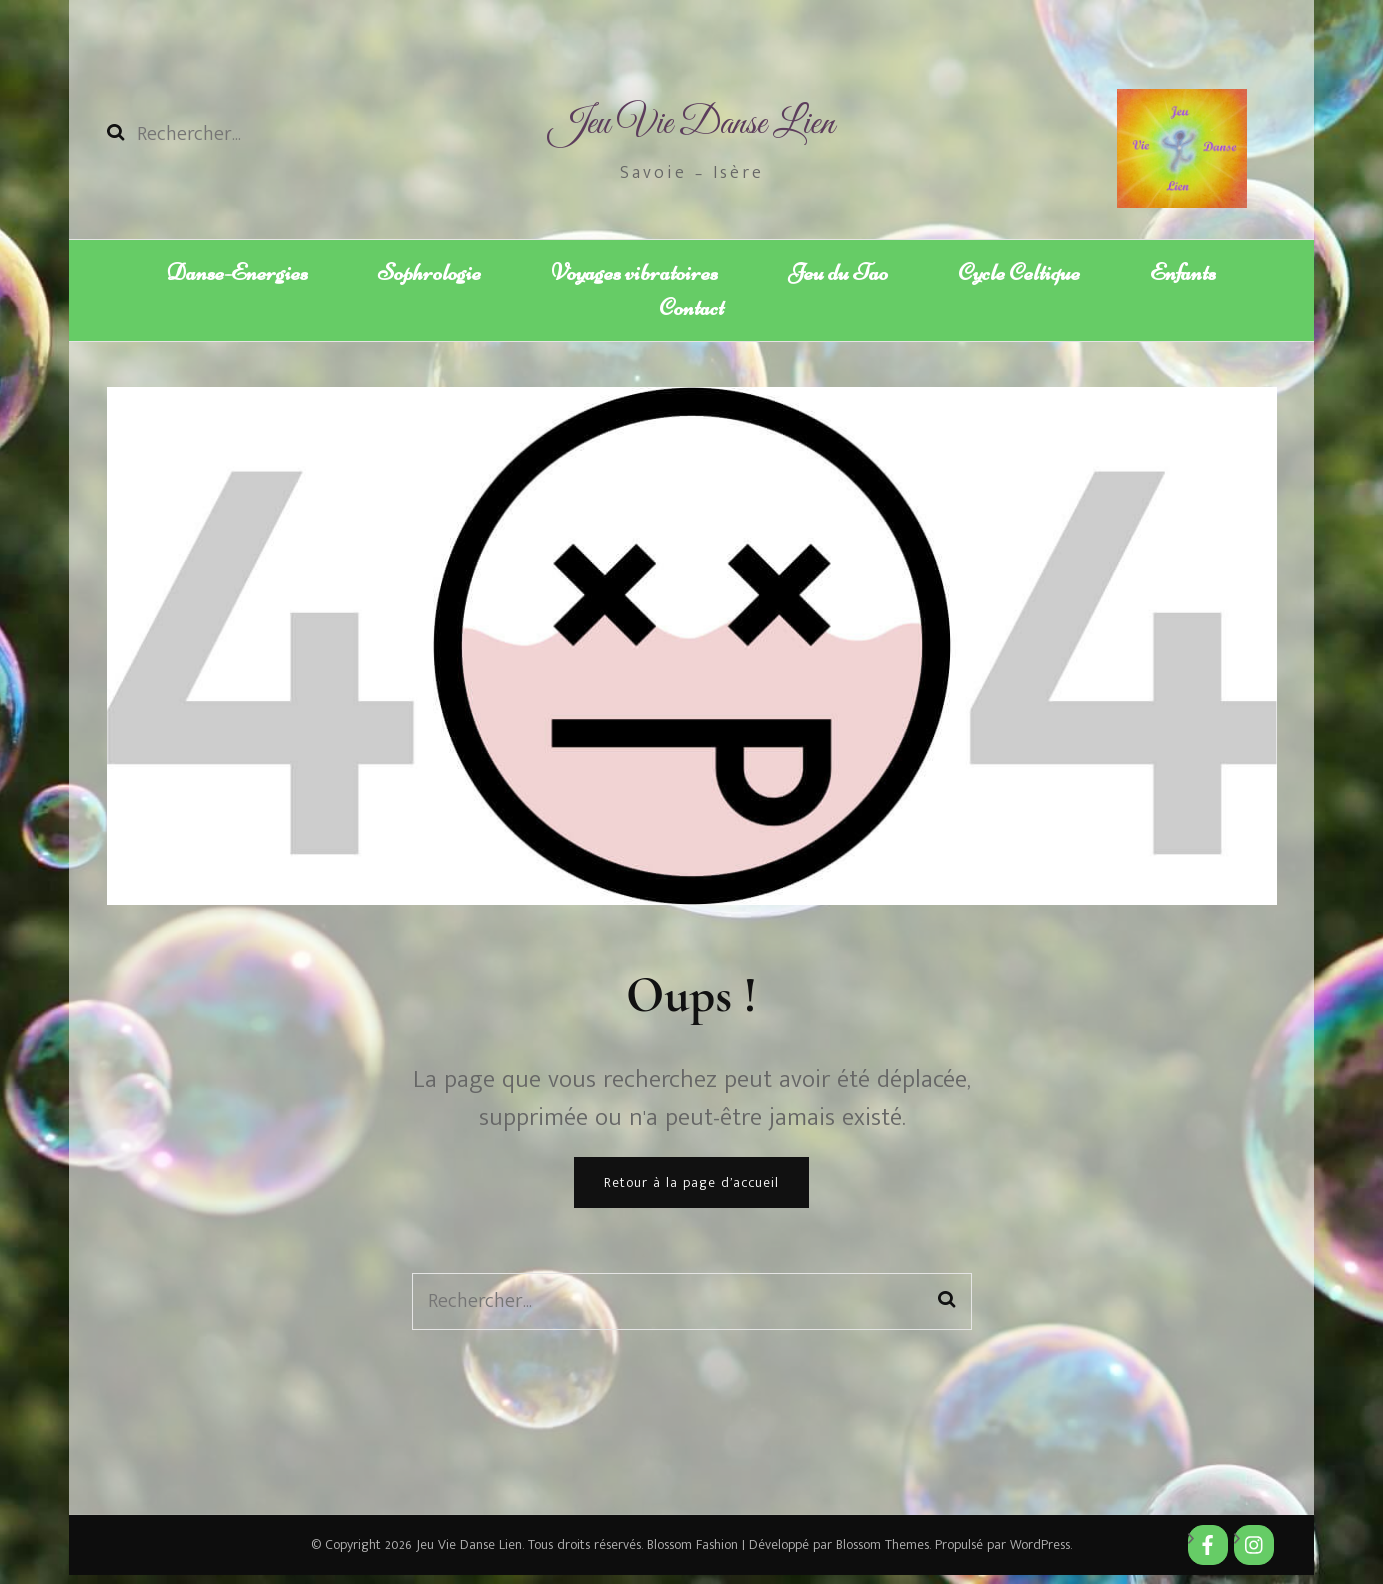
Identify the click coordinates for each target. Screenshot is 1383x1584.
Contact (691, 312)
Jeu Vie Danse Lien (691, 124)
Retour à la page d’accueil (691, 1191)
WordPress (1040, 1553)
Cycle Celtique (1019, 272)
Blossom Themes (880, 1553)
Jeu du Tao (838, 272)
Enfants (1183, 272)
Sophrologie (429, 272)
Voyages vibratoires (634, 272)
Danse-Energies (237, 272)
